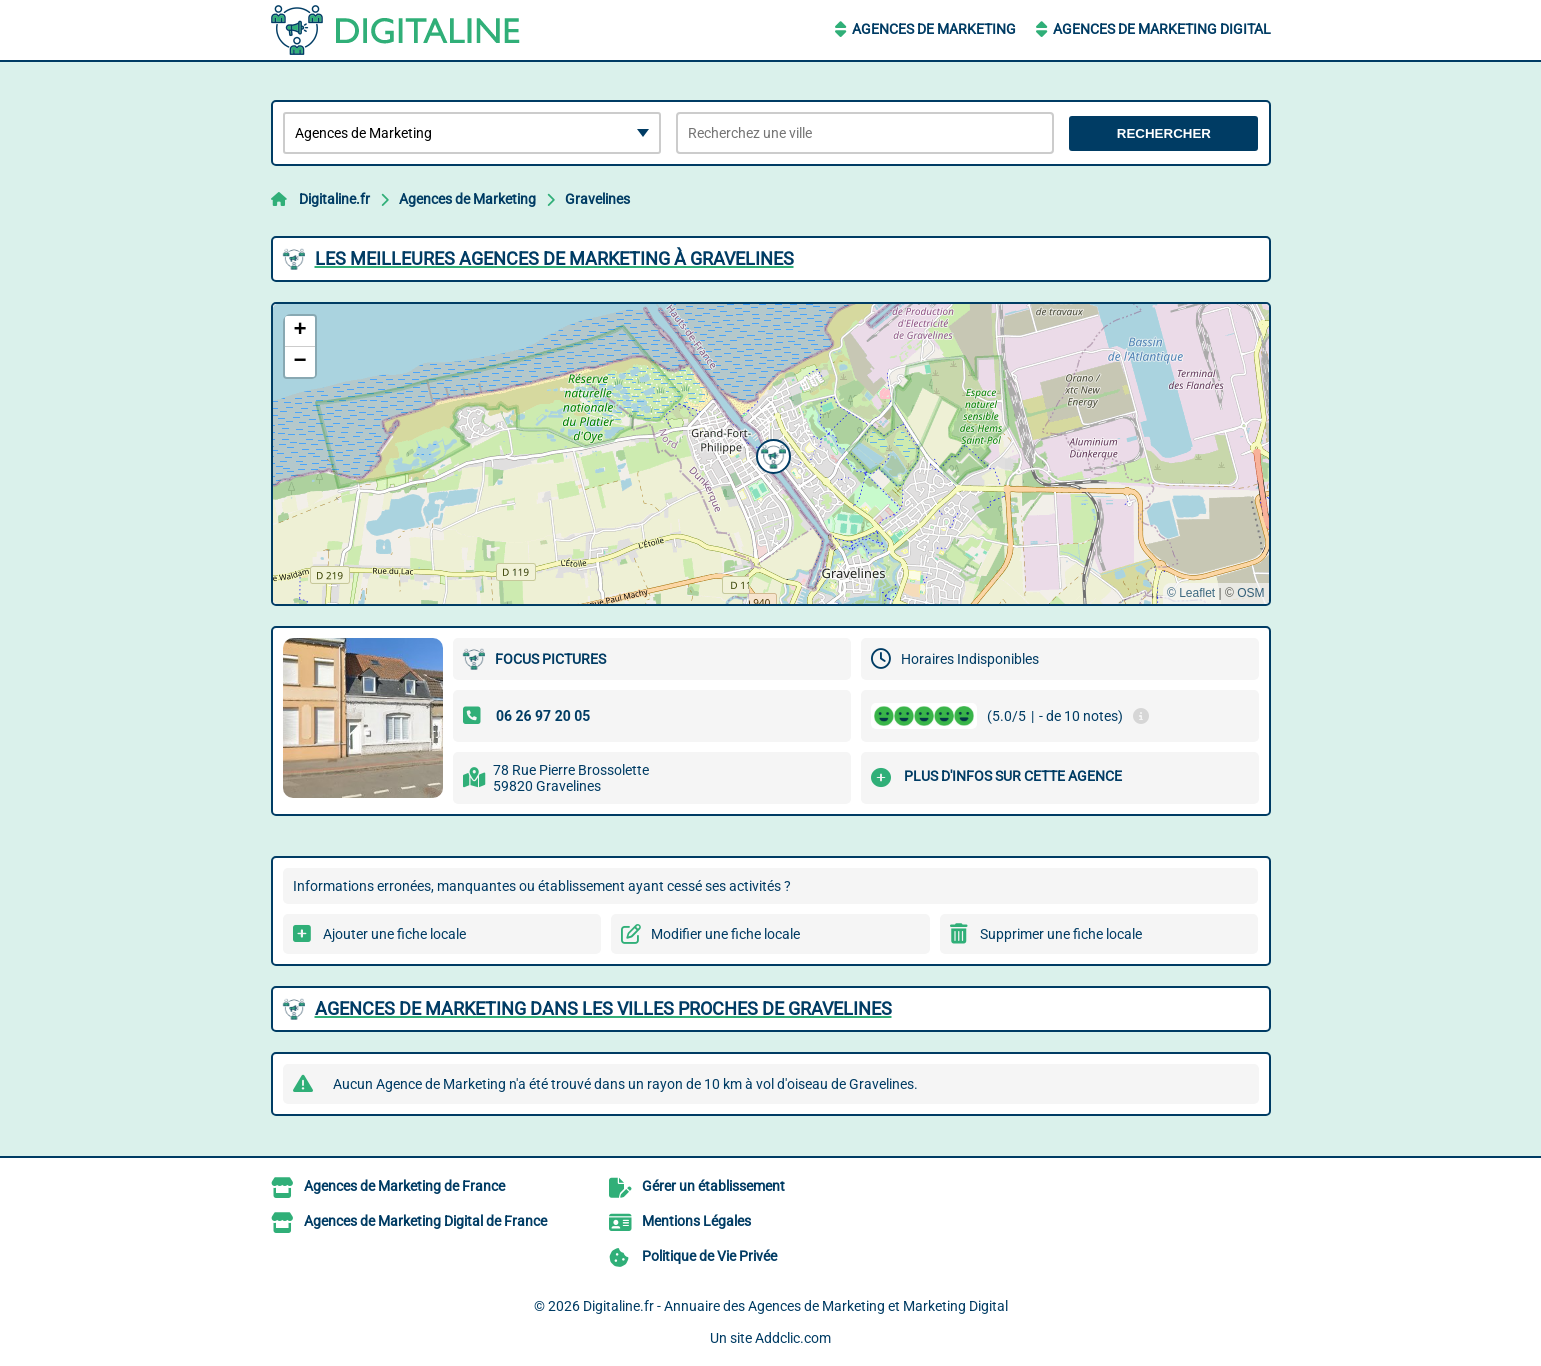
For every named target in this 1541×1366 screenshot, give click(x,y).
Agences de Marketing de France (404, 1186)
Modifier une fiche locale (725, 934)
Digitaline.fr (334, 199)
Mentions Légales (696, 1221)
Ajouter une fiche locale (394, 934)
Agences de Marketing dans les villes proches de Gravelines (603, 1008)
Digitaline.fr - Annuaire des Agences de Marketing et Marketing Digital (795, 1306)
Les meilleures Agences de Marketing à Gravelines (554, 258)
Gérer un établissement (713, 1186)
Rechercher (1164, 133)
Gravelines (597, 199)
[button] (771, 454)
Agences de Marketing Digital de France (425, 1221)
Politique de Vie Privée (709, 1256)
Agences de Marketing (934, 29)
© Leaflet (1191, 593)
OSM (1250, 593)
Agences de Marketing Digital (1162, 29)
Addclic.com (793, 1338)
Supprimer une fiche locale (1061, 934)
